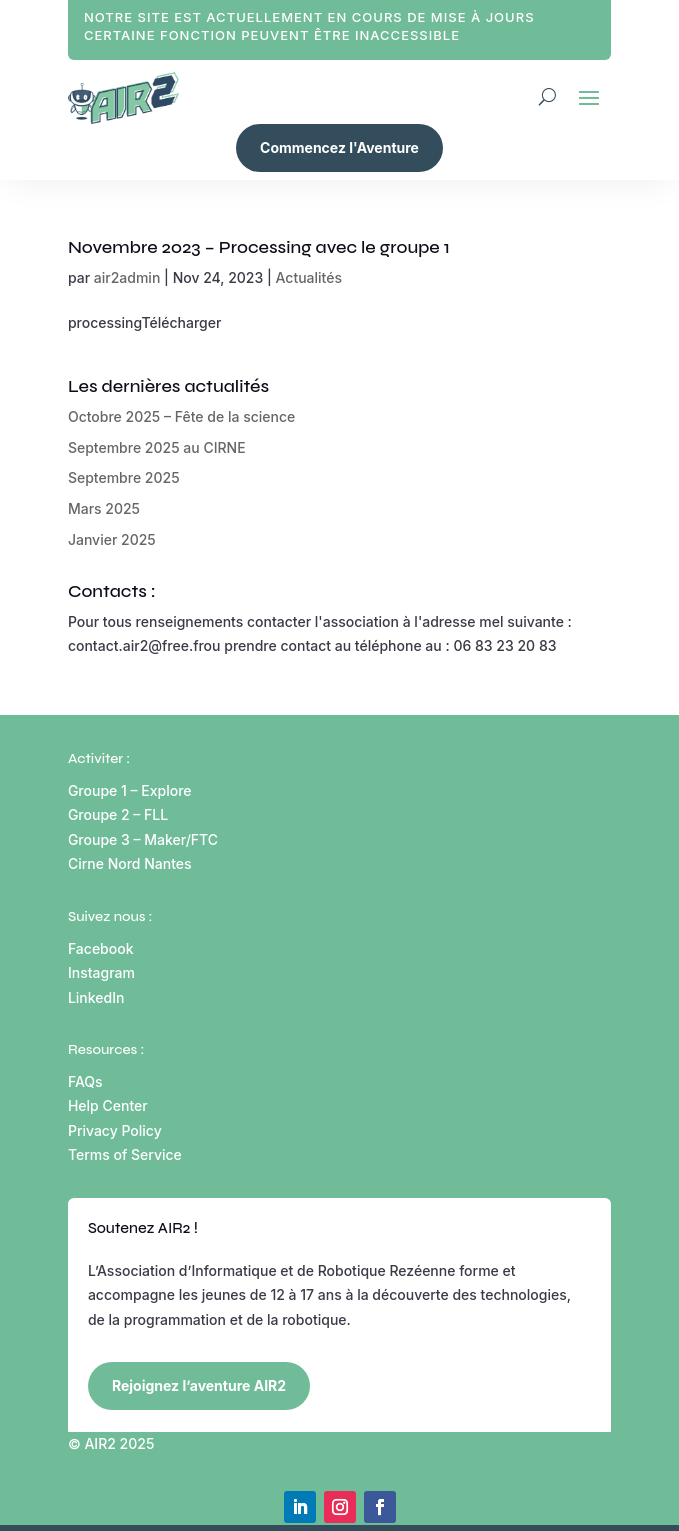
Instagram (101, 972)
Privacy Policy (115, 1130)
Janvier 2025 (112, 539)
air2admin (127, 277)
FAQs (85, 1081)
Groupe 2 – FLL (118, 814)
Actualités (309, 277)
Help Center (108, 1105)
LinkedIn (96, 997)
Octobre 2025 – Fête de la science (181, 416)
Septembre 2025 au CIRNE (157, 447)
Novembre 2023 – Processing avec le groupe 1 (259, 247)
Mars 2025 (104, 508)
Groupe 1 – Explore (131, 790)
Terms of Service (125, 1154)
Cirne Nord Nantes (130, 863)
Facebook (101, 948)
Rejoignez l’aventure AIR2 (199, 1385)
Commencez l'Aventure (339, 147)
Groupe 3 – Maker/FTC (143, 839)
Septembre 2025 (124, 477)
